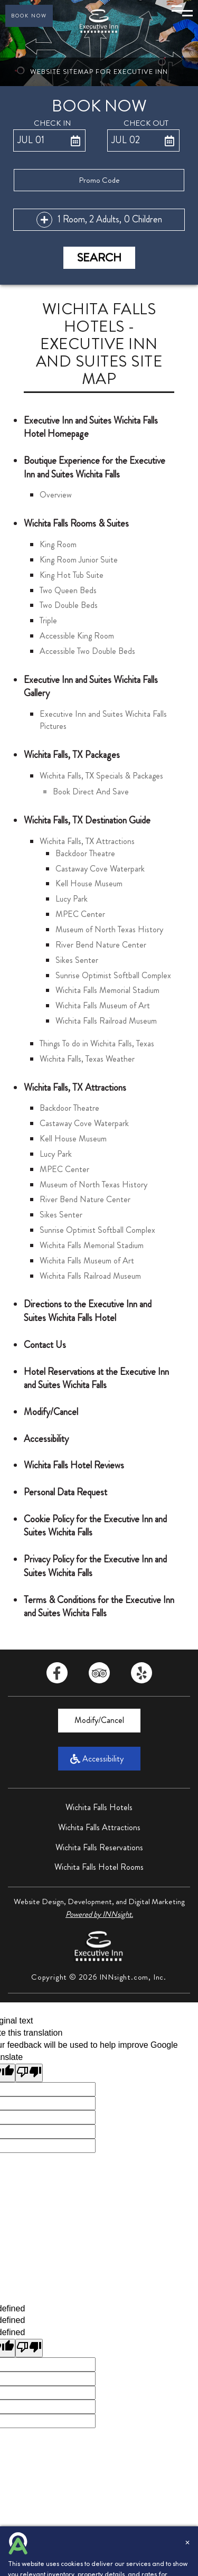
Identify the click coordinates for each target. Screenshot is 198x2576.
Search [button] (99, 257)
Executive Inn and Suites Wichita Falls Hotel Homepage (91, 427)
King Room (58, 544)
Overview (56, 495)
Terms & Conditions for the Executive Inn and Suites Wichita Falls (99, 1606)
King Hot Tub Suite (71, 575)
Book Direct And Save (91, 791)
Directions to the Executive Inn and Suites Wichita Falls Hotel (88, 1311)
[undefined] (29, 2348)
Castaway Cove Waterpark (100, 869)
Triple (48, 620)
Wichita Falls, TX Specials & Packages (101, 776)
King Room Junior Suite (79, 560)
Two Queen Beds (68, 590)
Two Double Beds (69, 605)
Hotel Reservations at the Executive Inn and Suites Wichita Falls (96, 1378)
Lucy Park (71, 899)
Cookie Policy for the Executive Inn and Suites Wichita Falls (95, 1526)
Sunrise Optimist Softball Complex (113, 975)
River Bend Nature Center (100, 945)
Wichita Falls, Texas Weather (87, 1059)
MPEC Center (80, 914)
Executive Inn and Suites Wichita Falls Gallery (91, 686)
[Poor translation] (29, 2073)
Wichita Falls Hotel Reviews (74, 1465)
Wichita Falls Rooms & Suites (76, 523)
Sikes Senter (76, 960)
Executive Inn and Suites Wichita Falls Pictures (103, 720)
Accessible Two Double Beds (87, 651)
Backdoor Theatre (85, 853)
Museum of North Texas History (109, 929)
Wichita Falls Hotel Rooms (99, 1867)
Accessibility (46, 1439)
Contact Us (45, 1345)
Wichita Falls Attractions (99, 1827)
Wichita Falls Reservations (99, 1847)
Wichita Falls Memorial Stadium (107, 990)
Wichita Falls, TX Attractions (87, 841)
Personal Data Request (65, 1492)
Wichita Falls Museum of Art (102, 1005)
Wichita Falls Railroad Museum (106, 1021)
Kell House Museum (88, 883)
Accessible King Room (77, 636)
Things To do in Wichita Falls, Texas (97, 1043)
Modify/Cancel (51, 1412)
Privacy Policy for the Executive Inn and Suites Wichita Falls (95, 1566)
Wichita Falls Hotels (99, 1807)
